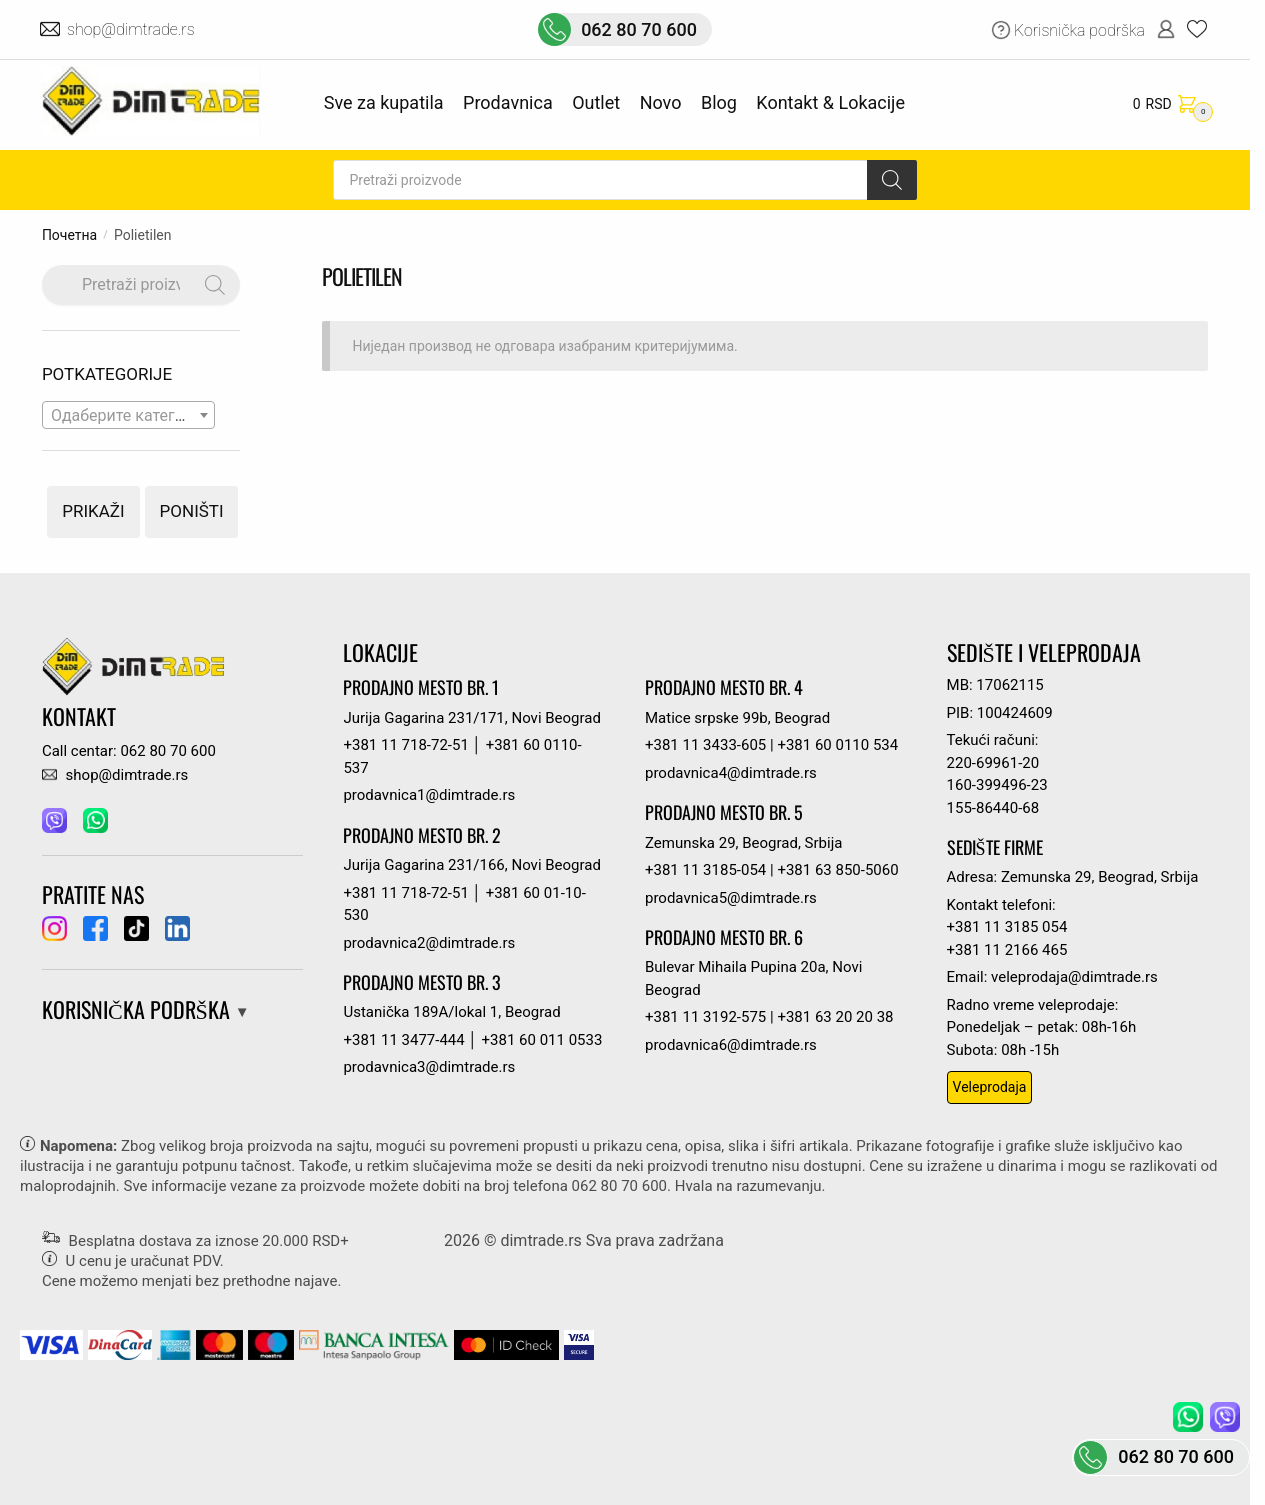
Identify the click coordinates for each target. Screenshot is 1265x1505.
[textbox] (128, 416)
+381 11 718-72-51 (405, 745)
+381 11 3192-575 (705, 1017)
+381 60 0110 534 (837, 745)
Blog (719, 102)
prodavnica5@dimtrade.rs (731, 898)
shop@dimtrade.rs (132, 29)
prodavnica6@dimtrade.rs (731, 1045)
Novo (661, 102)
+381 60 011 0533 (542, 1040)
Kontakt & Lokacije (830, 102)
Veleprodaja (990, 1087)
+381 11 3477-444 (403, 1040)
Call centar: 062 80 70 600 (129, 751)
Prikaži (93, 511)
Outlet (596, 102)
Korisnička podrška (1079, 30)
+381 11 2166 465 (1007, 950)
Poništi (192, 511)
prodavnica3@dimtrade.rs (429, 1067)
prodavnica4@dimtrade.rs (731, 773)
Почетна (69, 235)
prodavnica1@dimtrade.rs (429, 795)
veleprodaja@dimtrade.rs (1074, 977)
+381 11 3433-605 (705, 745)
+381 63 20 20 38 (835, 1017)
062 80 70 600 (639, 29)
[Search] (892, 180)
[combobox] (128, 415)
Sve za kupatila (384, 102)
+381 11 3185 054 (1007, 927)
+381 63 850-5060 (837, 870)
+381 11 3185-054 (705, 870)
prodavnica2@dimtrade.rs (429, 943)
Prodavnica (508, 102)
